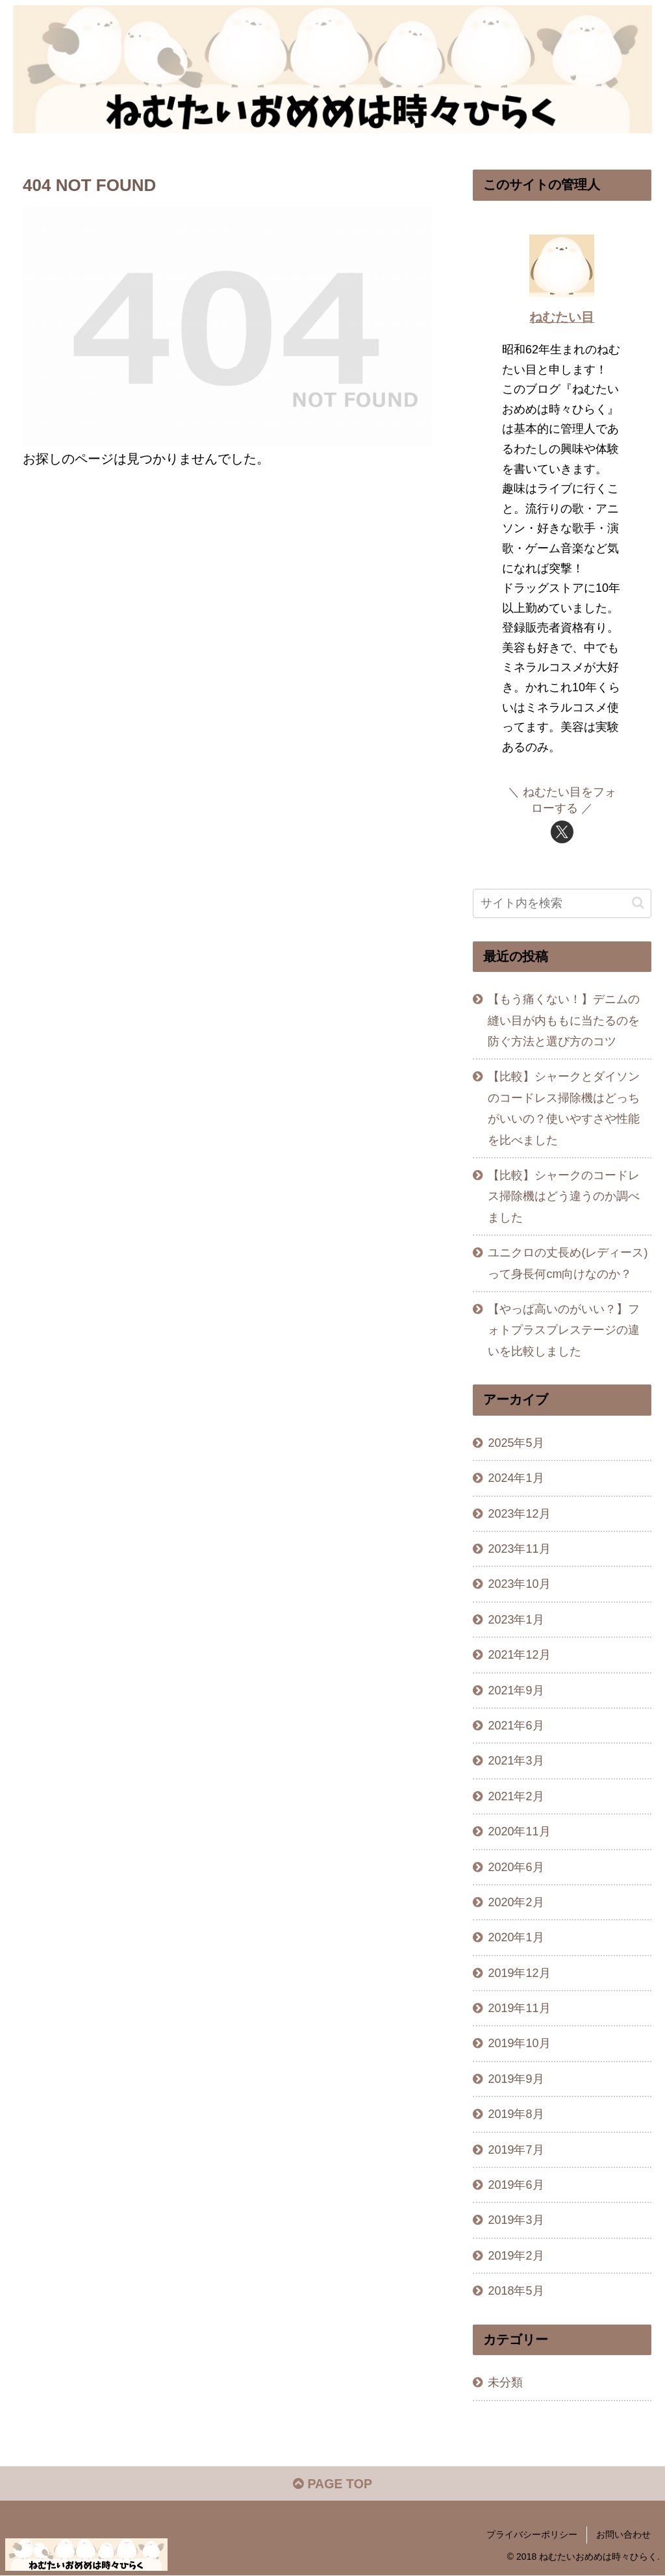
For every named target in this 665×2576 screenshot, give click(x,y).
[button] (638, 902)
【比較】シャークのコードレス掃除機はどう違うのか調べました (564, 1196)
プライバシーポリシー (531, 2536)
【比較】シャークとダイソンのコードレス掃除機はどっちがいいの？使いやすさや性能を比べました (564, 1108)
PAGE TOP (332, 2485)
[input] (562, 903)
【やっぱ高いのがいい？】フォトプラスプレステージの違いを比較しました (564, 1330)
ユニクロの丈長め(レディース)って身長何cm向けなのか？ (567, 1263)
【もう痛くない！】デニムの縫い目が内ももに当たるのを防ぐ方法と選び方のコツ (564, 1020)
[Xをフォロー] (562, 831)
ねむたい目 (561, 317)
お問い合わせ (623, 2536)
